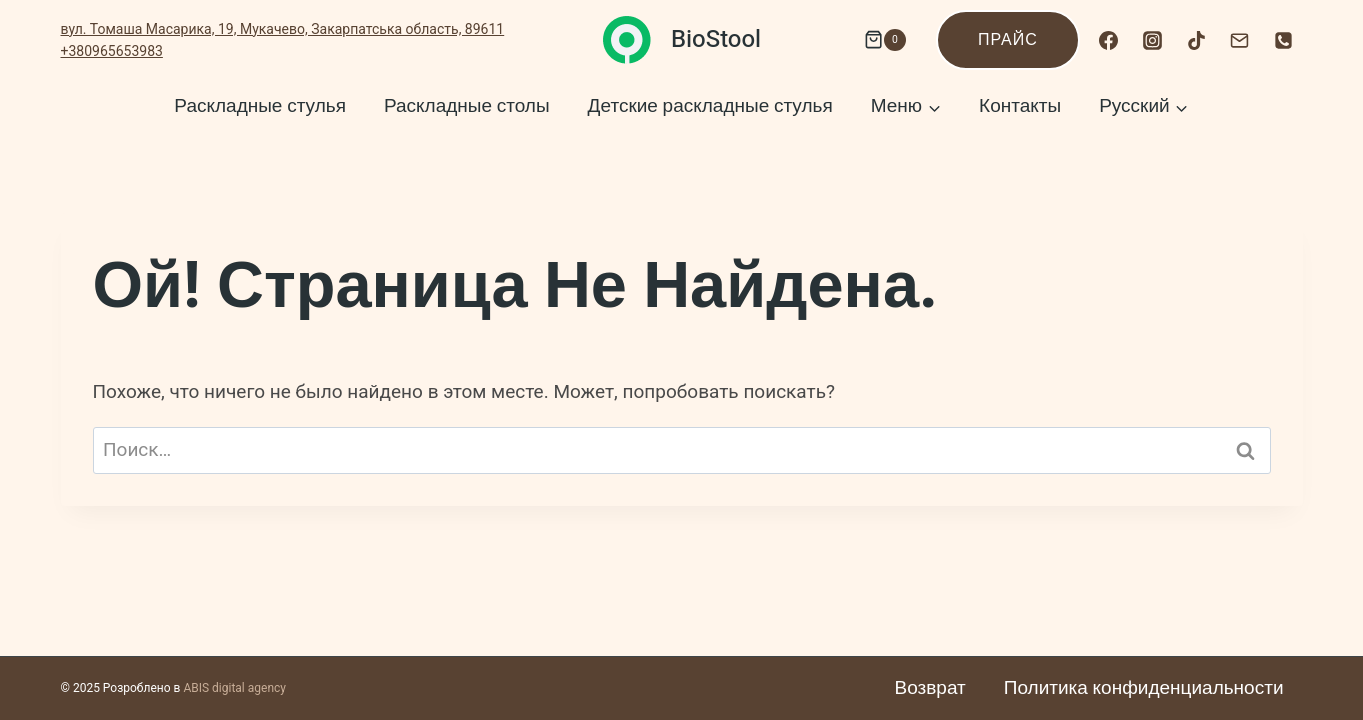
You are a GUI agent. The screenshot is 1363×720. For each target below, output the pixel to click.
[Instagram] (1152, 40)
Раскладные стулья (260, 106)
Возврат (930, 688)
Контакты (1020, 106)
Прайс (1008, 40)
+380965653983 (112, 51)
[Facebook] (1109, 40)
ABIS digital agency (234, 688)
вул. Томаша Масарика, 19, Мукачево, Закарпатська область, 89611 (283, 29)
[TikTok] (1196, 40)
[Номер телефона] (1284, 40)
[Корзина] (880, 40)
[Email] (1240, 40)
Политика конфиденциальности (1144, 688)
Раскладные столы (467, 106)
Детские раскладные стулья (710, 106)
